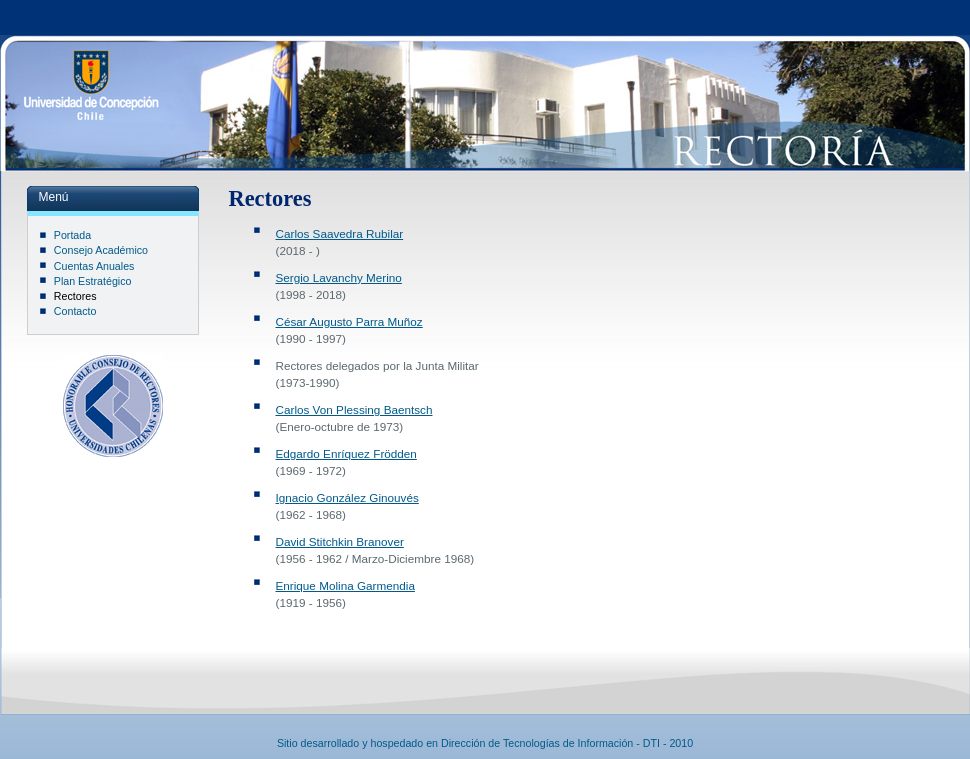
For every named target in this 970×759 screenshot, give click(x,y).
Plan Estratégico (93, 281)
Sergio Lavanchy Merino (339, 277)
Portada (72, 235)
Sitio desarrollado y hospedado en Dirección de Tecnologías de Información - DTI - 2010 (485, 743)
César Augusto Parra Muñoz (349, 321)
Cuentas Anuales (94, 266)
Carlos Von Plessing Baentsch (354, 409)
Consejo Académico (101, 250)
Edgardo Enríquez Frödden (346, 453)
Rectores (75, 296)
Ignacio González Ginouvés (347, 497)
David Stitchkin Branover (340, 541)
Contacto (75, 311)
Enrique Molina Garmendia (345, 585)
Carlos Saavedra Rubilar (340, 233)
